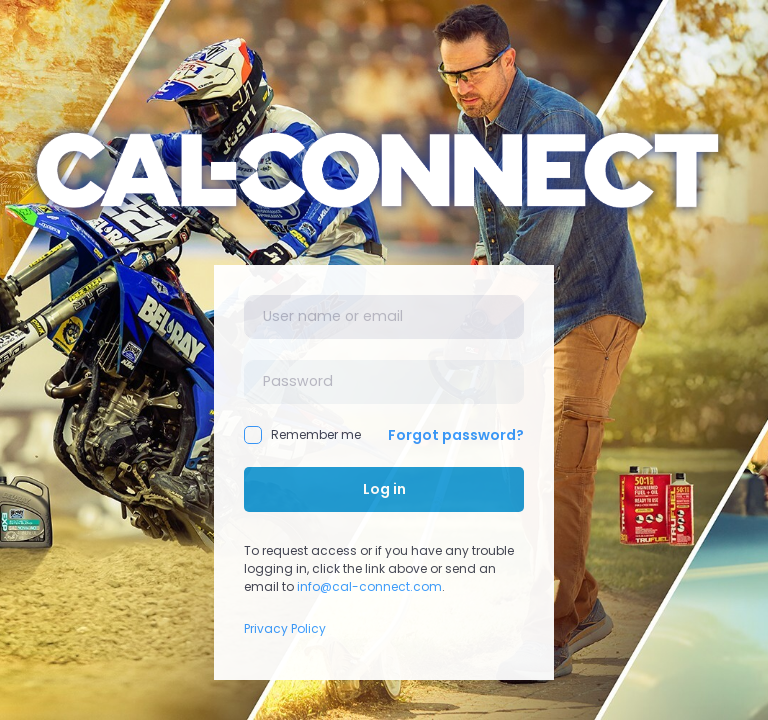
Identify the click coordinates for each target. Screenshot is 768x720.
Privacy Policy (285, 628)
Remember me (302, 435)
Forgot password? (456, 435)
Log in (384, 489)
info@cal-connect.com (369, 586)
